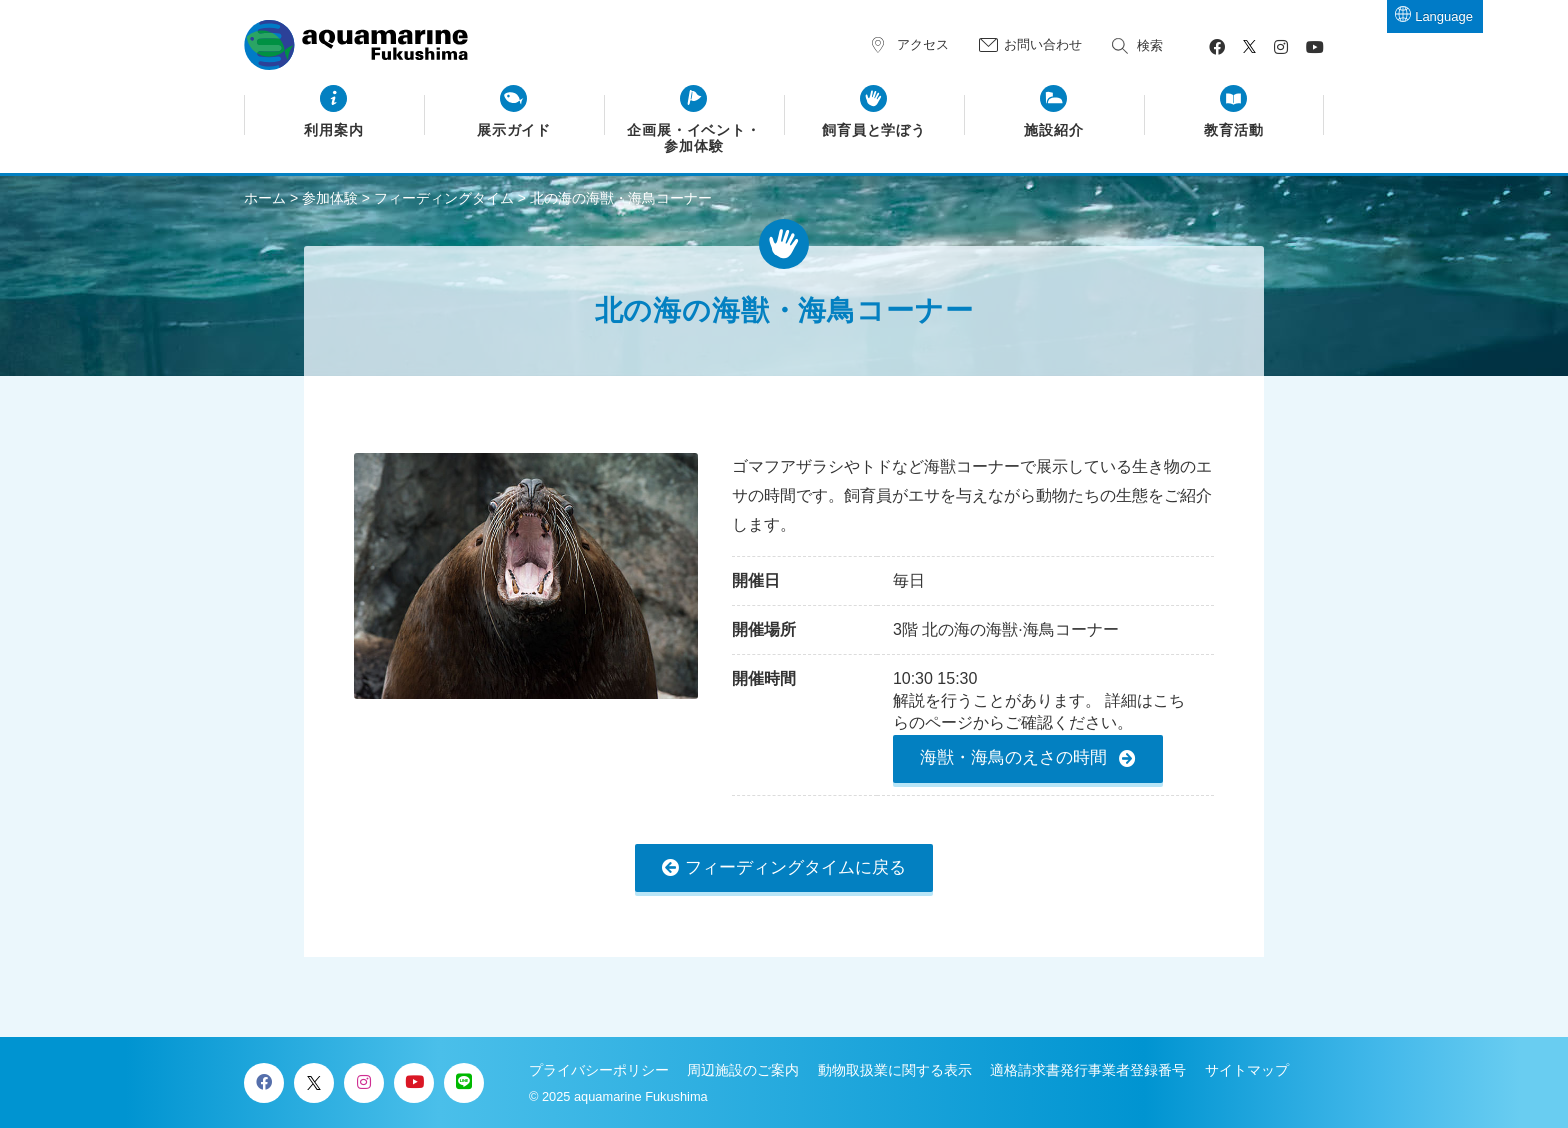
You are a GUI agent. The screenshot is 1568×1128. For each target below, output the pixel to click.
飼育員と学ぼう (874, 130)
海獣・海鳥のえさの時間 (1013, 757)
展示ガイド (514, 130)
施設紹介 (1054, 130)
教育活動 (1234, 130)
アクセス (923, 44)
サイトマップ (1247, 1070)
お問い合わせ (1043, 44)
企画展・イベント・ (694, 139)
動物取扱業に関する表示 (895, 1070)
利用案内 (334, 130)
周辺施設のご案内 (743, 1070)
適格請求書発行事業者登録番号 (1088, 1070)
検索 (1150, 45)
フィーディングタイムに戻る (795, 867)
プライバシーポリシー (599, 1070)
